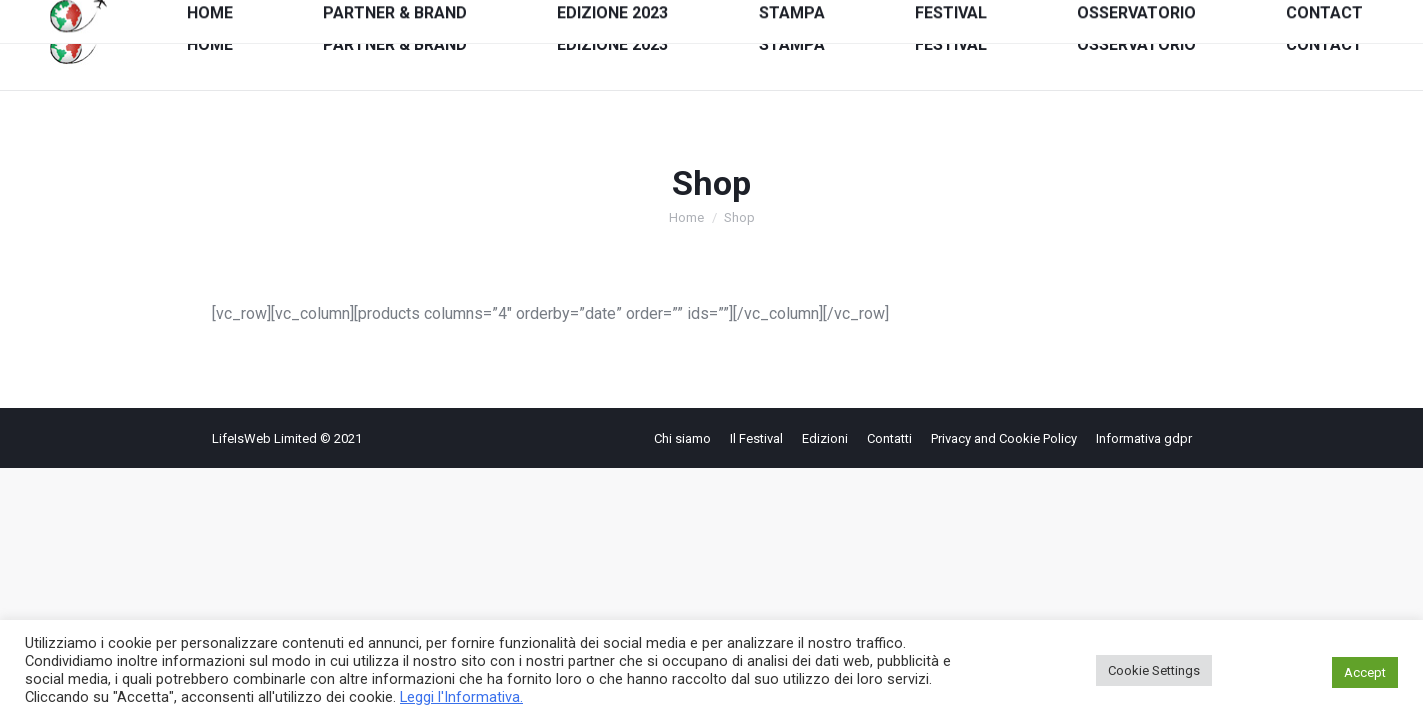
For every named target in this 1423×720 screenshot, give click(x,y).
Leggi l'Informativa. (461, 697)
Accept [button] (1365, 672)
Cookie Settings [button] (1154, 670)
